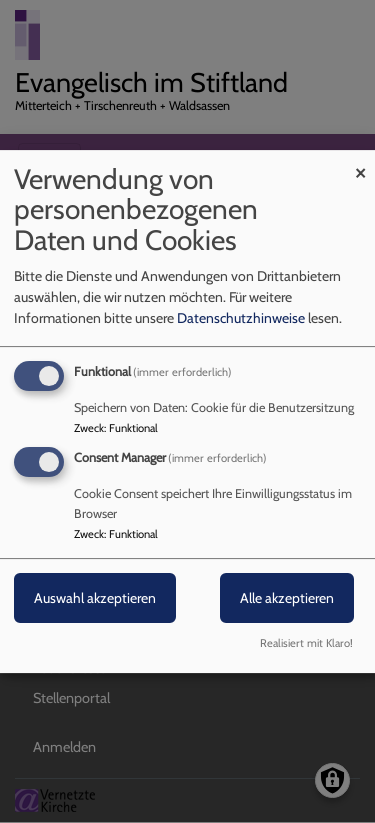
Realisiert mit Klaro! (306, 643)
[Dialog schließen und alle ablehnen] (360, 162)
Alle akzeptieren (287, 599)
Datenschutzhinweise (241, 318)
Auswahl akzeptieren (95, 599)
